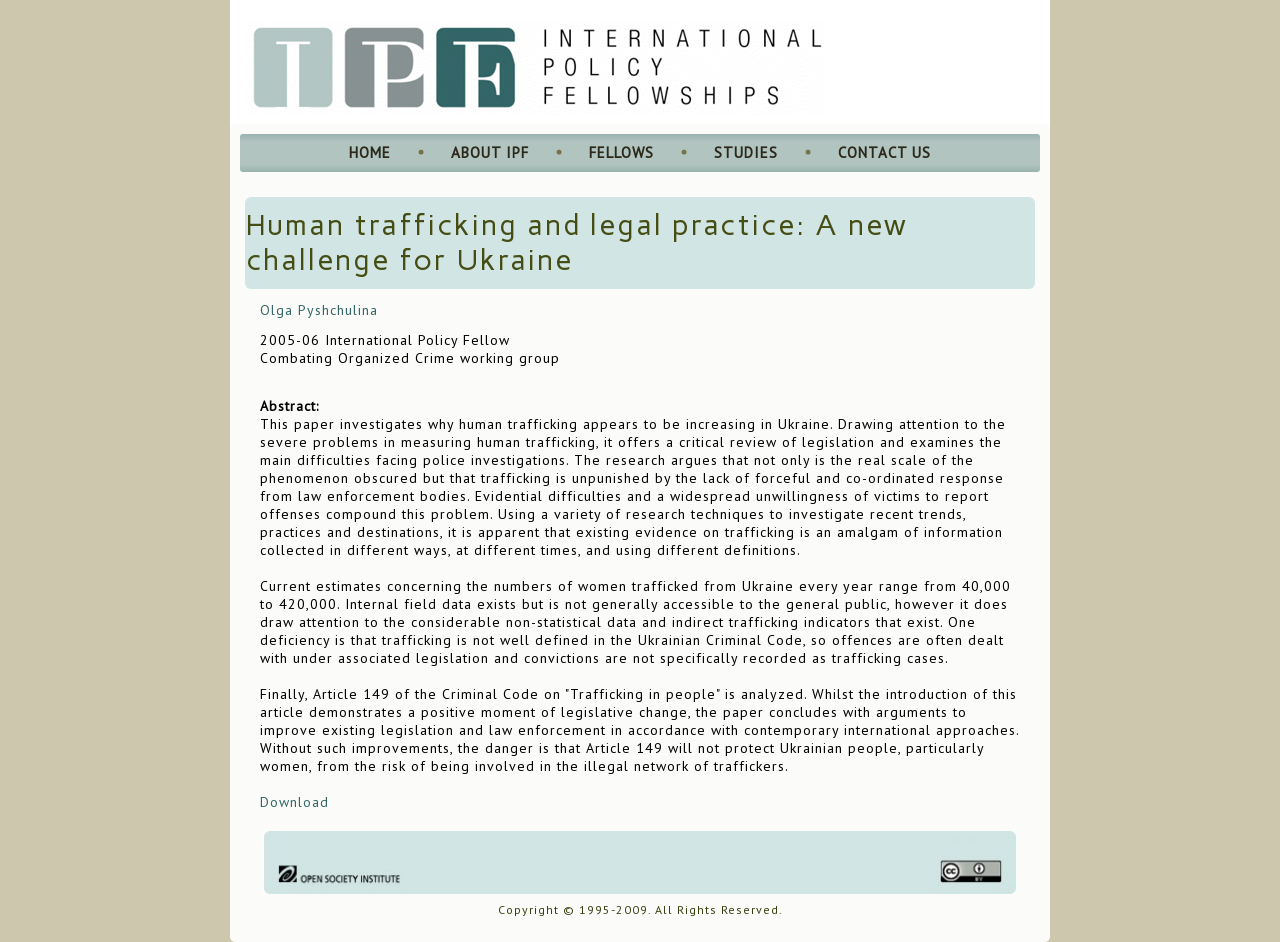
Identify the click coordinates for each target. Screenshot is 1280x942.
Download (294, 802)
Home (370, 152)
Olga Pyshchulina (319, 310)
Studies (746, 152)
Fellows (621, 152)
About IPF (490, 152)
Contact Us (884, 152)
